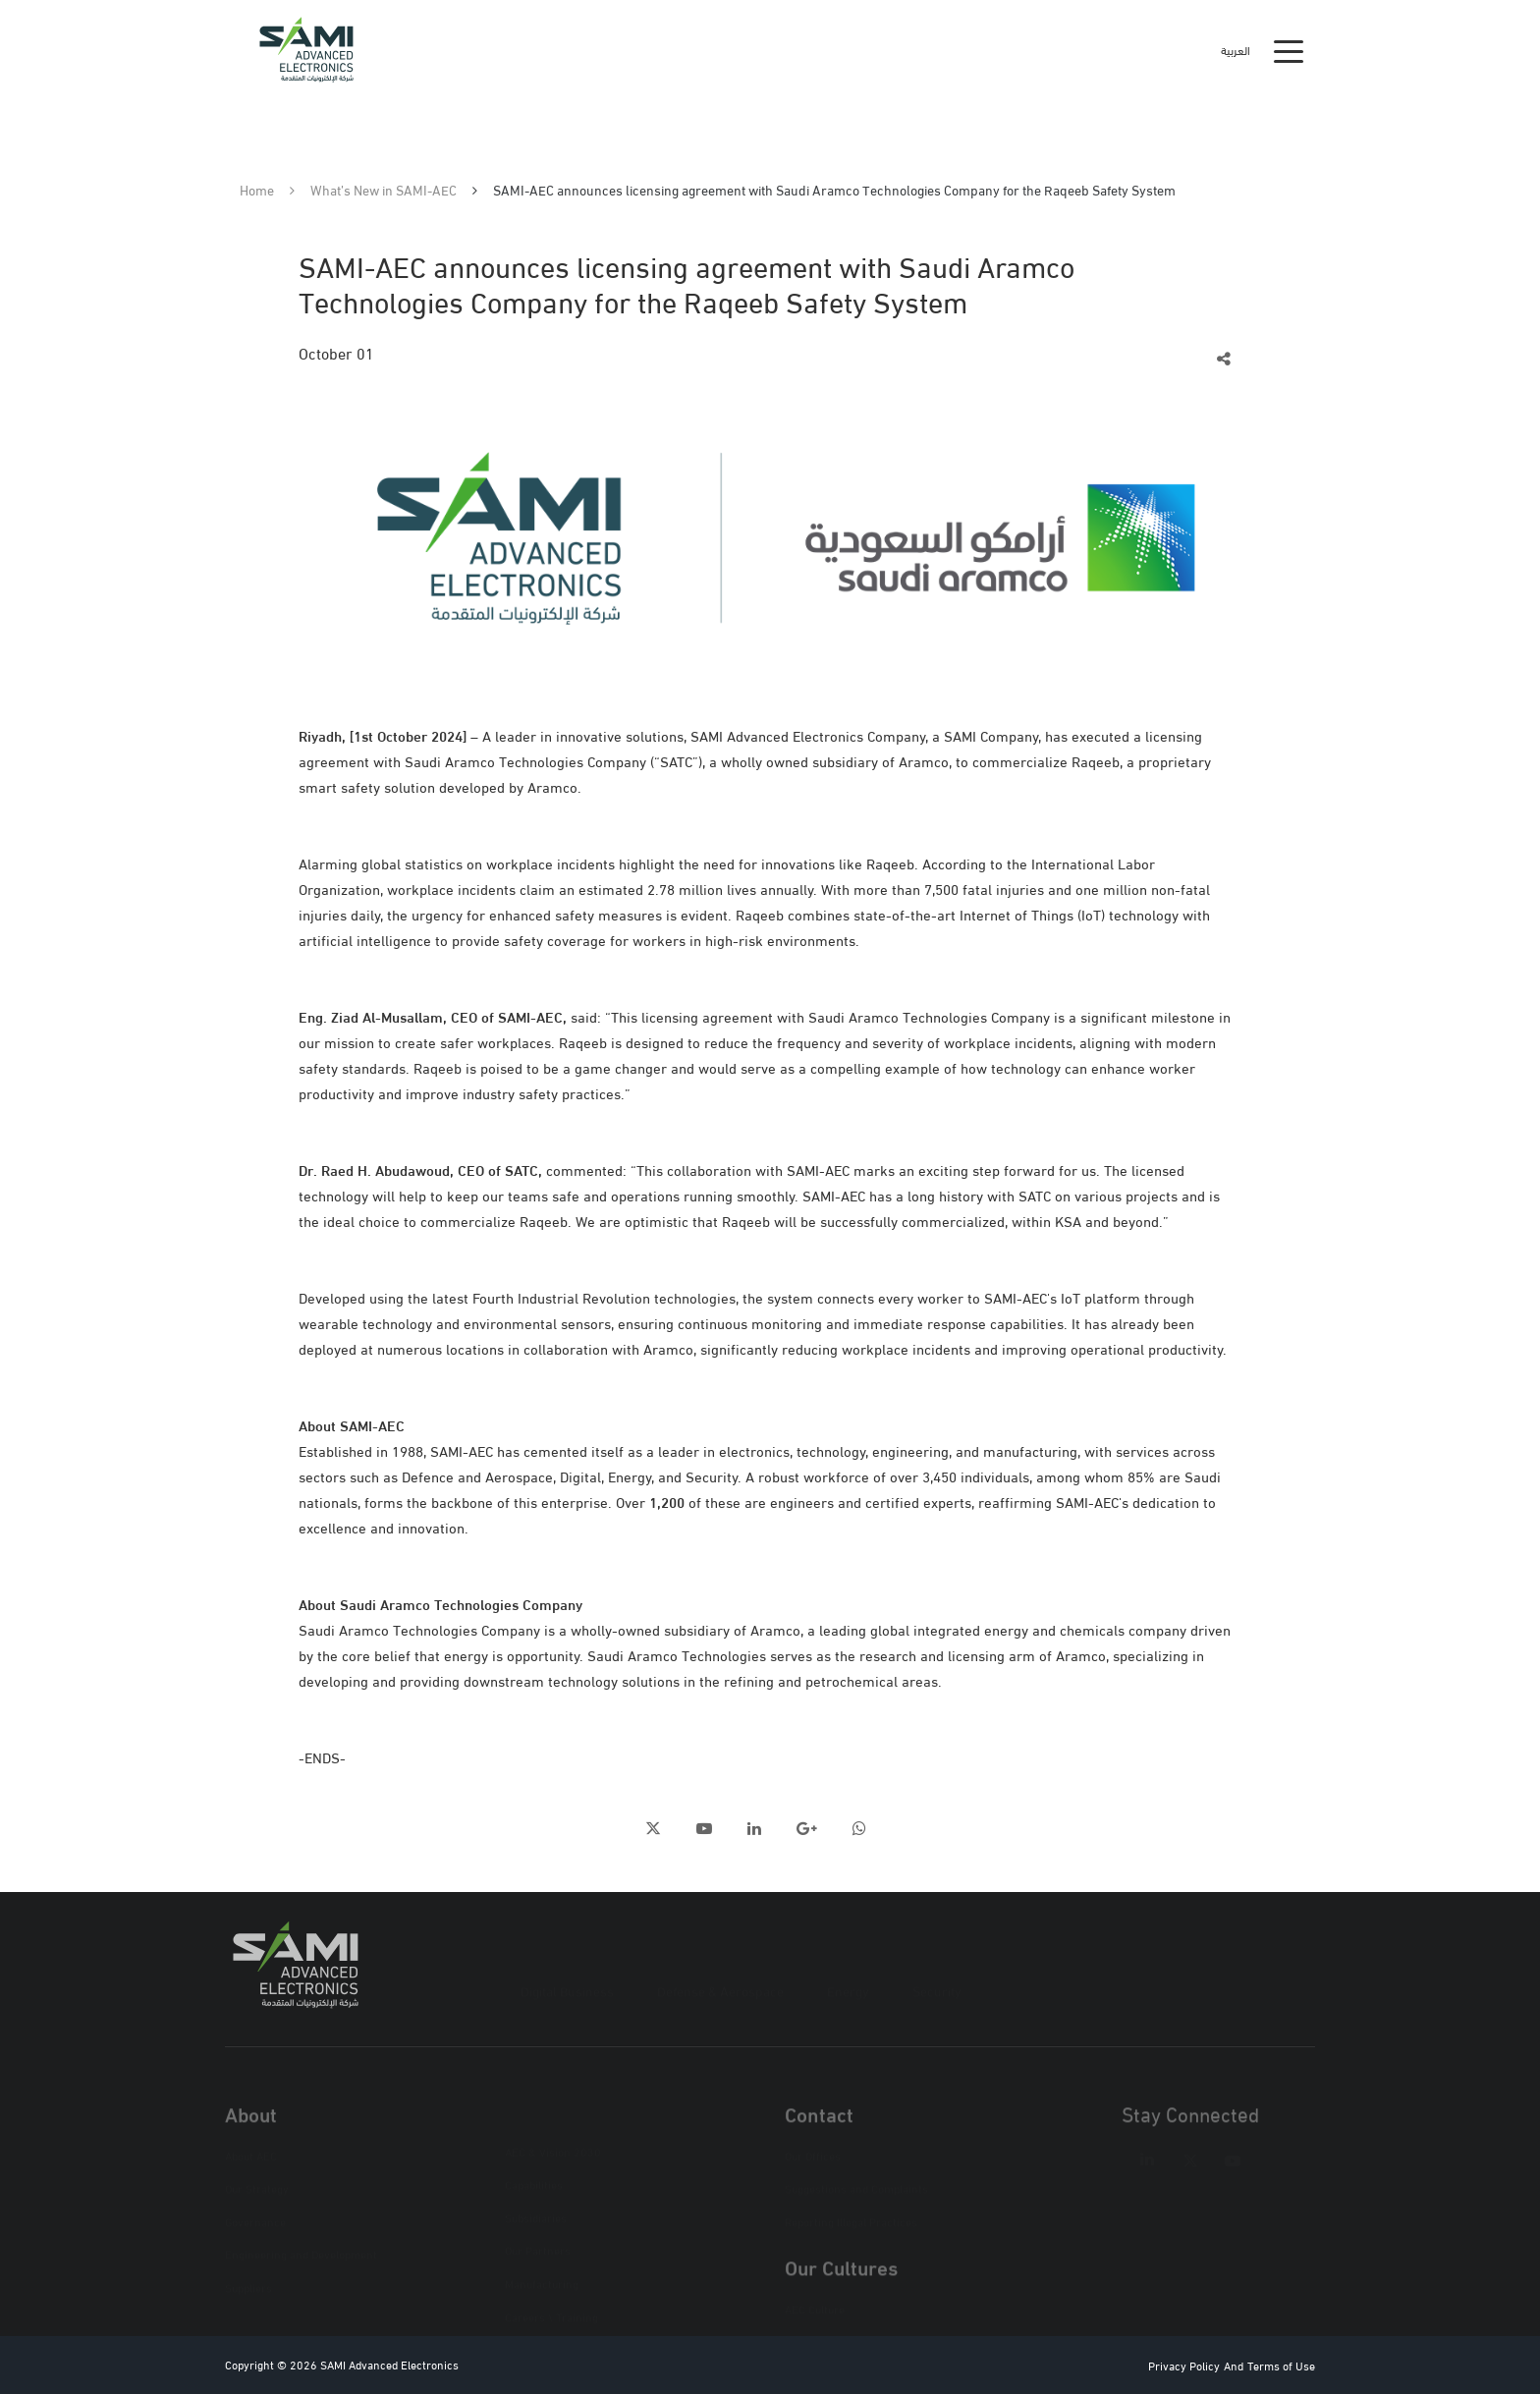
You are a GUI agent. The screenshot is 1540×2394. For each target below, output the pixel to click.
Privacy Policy (1184, 2365)
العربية (1235, 50)
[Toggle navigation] (1288, 50)
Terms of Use (1281, 2365)
